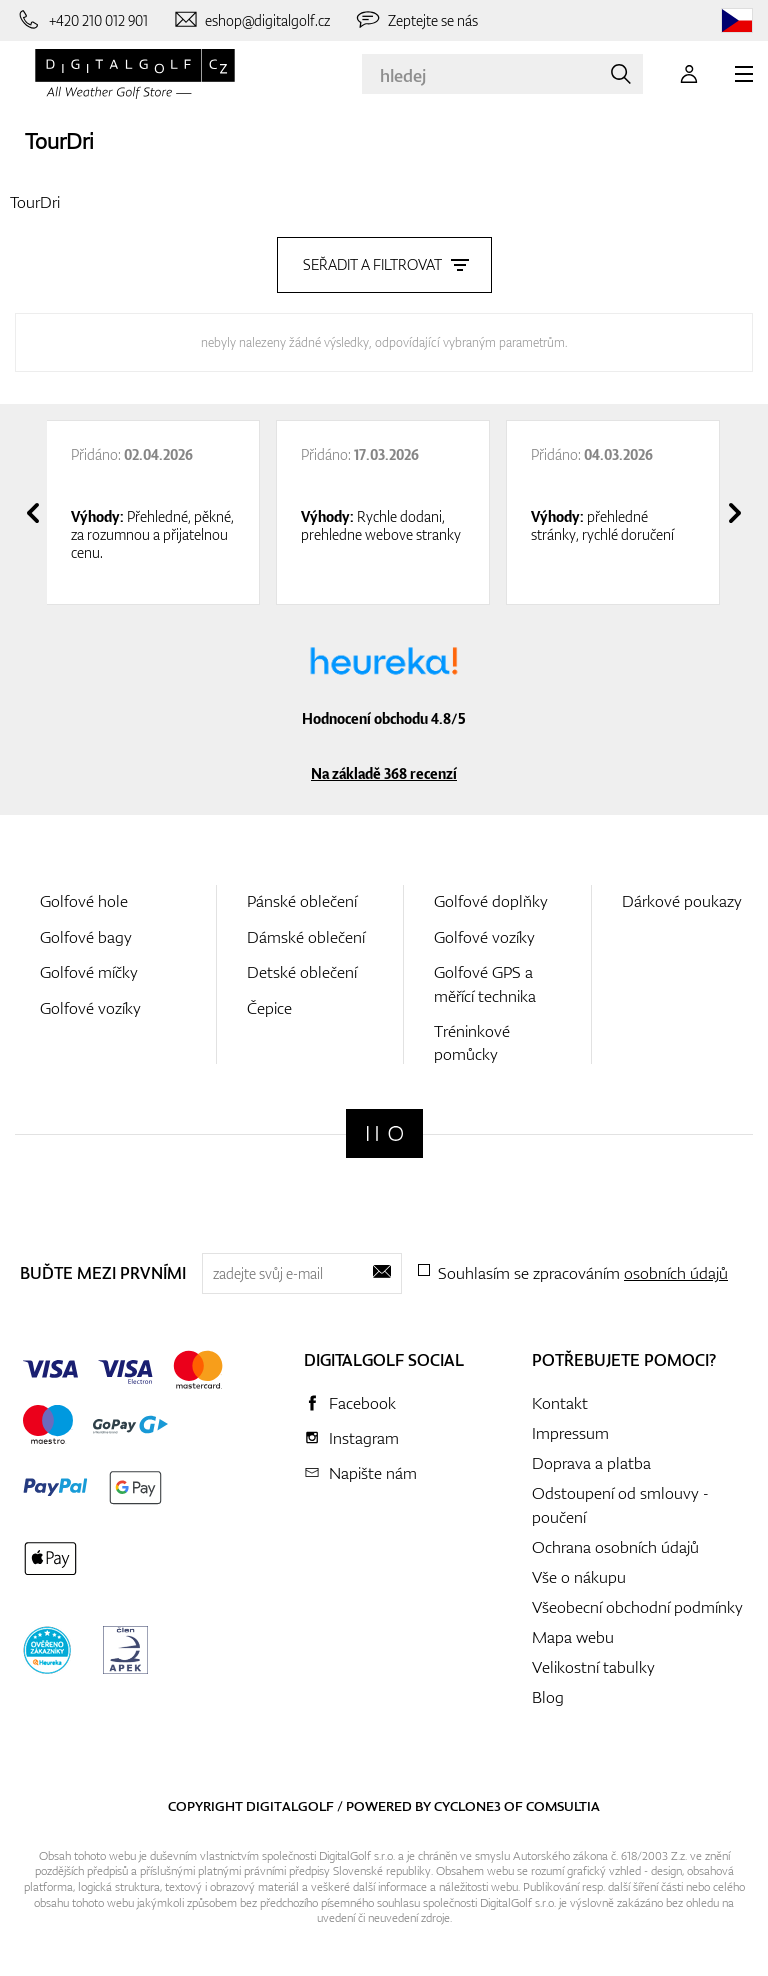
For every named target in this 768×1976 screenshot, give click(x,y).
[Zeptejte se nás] (416, 20)
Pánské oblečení (302, 901)
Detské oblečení (302, 972)
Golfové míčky (89, 972)
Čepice (269, 1008)
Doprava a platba (591, 1463)
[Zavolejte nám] (81, 20)
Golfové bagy (86, 937)
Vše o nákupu (579, 1577)
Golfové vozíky (90, 1008)
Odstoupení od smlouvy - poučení (620, 1505)
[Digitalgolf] (384, 1133)
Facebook (362, 1403)
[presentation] (33, 513)
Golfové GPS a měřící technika (485, 983)
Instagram (364, 1438)
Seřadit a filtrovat (384, 264)
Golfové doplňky (491, 901)
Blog (548, 1697)
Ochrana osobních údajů (615, 1547)
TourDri (59, 140)
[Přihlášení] (689, 74)
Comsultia (563, 1806)
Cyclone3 (467, 1806)
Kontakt (560, 1403)
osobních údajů (676, 1273)
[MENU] (744, 74)
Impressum (570, 1433)
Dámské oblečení (306, 937)
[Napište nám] (251, 20)
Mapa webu (573, 1637)
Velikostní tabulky (593, 1667)
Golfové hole (84, 901)
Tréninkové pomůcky (472, 1042)
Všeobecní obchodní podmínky (637, 1607)
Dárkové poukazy (682, 901)
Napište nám (373, 1473)
